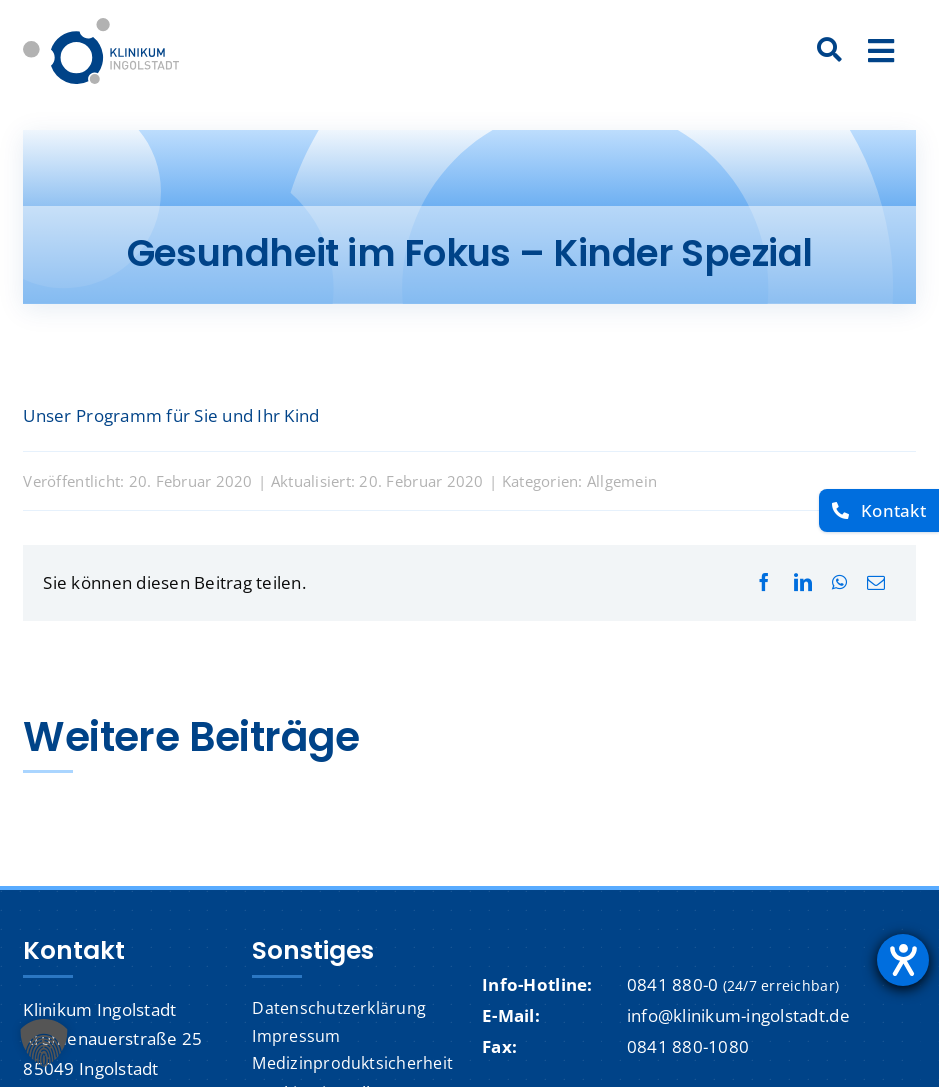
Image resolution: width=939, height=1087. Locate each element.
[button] (44, 1043)
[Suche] (830, 51)
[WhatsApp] (839, 582)
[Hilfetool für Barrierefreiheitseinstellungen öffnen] (903, 960)
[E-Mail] (876, 582)
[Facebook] (764, 582)
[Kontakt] (879, 510)
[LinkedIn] (803, 582)
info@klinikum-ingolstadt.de (738, 1015)
